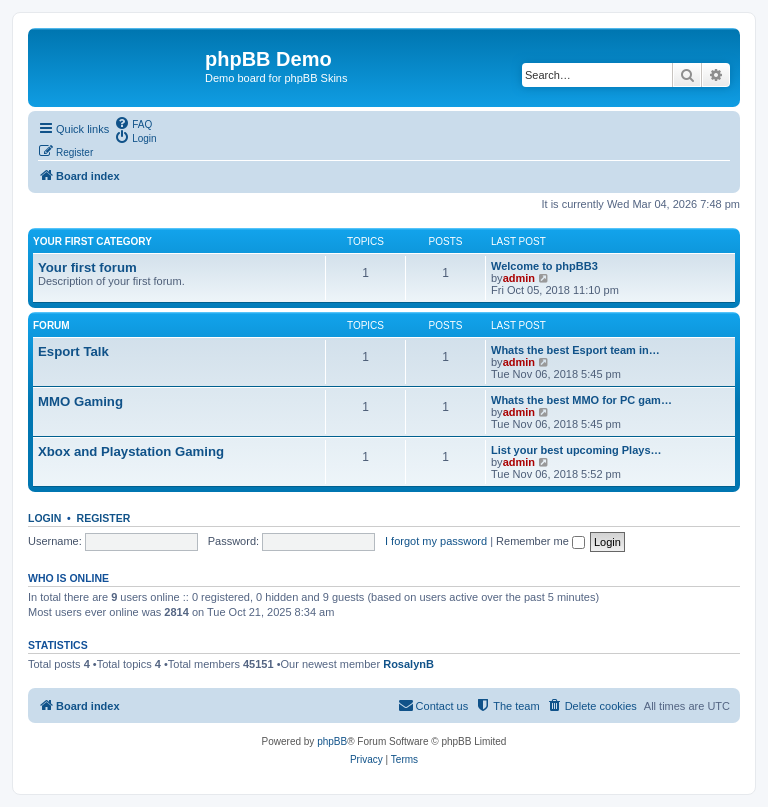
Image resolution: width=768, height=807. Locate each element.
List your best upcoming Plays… (576, 450)
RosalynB (408, 664)
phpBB (332, 741)
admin (519, 278)
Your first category (92, 241)
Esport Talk (73, 351)
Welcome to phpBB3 (544, 266)
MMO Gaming (80, 401)
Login (44, 518)
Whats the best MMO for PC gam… (581, 400)
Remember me (540, 541)
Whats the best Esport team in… (575, 350)
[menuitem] (133, 123)
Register (104, 518)
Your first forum (87, 267)
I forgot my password (436, 541)
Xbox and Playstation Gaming (131, 451)
